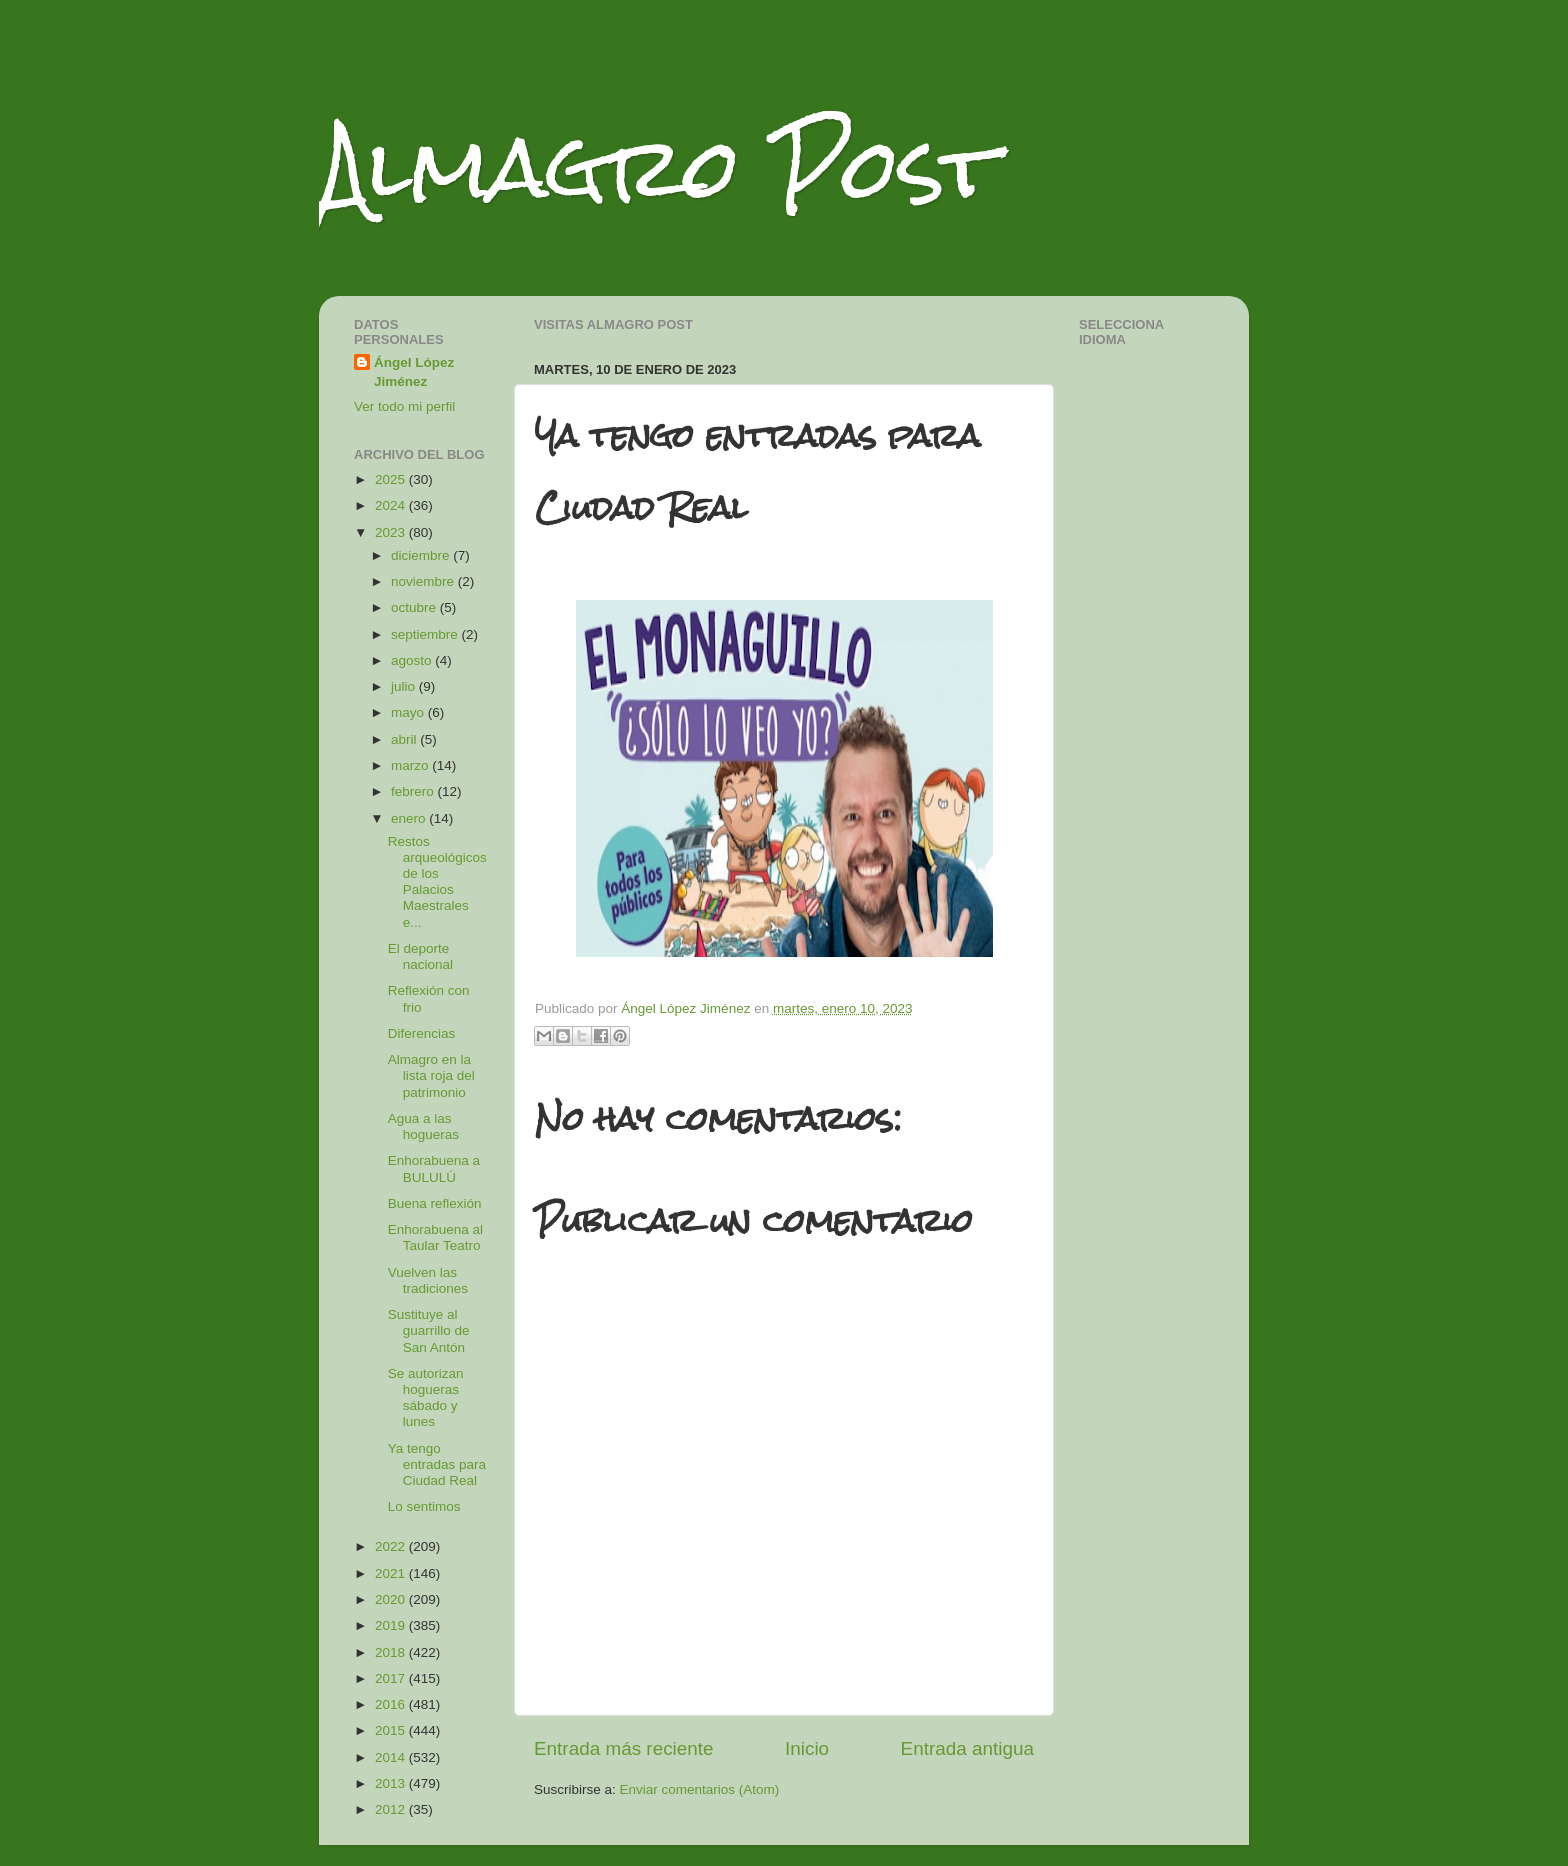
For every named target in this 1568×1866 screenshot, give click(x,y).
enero (410, 818)
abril (405, 739)
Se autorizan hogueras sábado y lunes (426, 1398)
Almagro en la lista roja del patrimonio (431, 1075)
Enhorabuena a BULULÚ (434, 1168)
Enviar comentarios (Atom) (700, 1789)
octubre (415, 607)
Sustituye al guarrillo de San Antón (429, 1330)
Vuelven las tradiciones (428, 1280)
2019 (392, 1625)
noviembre (424, 581)
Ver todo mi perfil (404, 406)
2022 (392, 1546)
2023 (392, 532)
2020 (392, 1599)
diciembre (422, 555)
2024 (392, 505)
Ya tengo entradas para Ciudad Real (437, 1464)
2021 (392, 1573)
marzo (411, 765)
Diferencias (422, 1033)
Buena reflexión (435, 1203)
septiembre (426, 634)
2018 (392, 1652)
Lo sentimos (424, 1506)
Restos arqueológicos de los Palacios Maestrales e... (437, 882)
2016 (392, 1704)
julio (405, 686)
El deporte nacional (420, 956)
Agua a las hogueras (423, 1126)
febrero (414, 791)
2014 (392, 1757)
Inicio (807, 1748)
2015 (392, 1730)
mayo (409, 712)
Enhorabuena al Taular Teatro (435, 1237)
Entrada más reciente (624, 1748)
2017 (392, 1678)
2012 (392, 1809)
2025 (392, 479)
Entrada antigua (967, 1748)
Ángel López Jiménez (414, 372)
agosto (413, 660)
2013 (392, 1783)
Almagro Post (658, 167)
